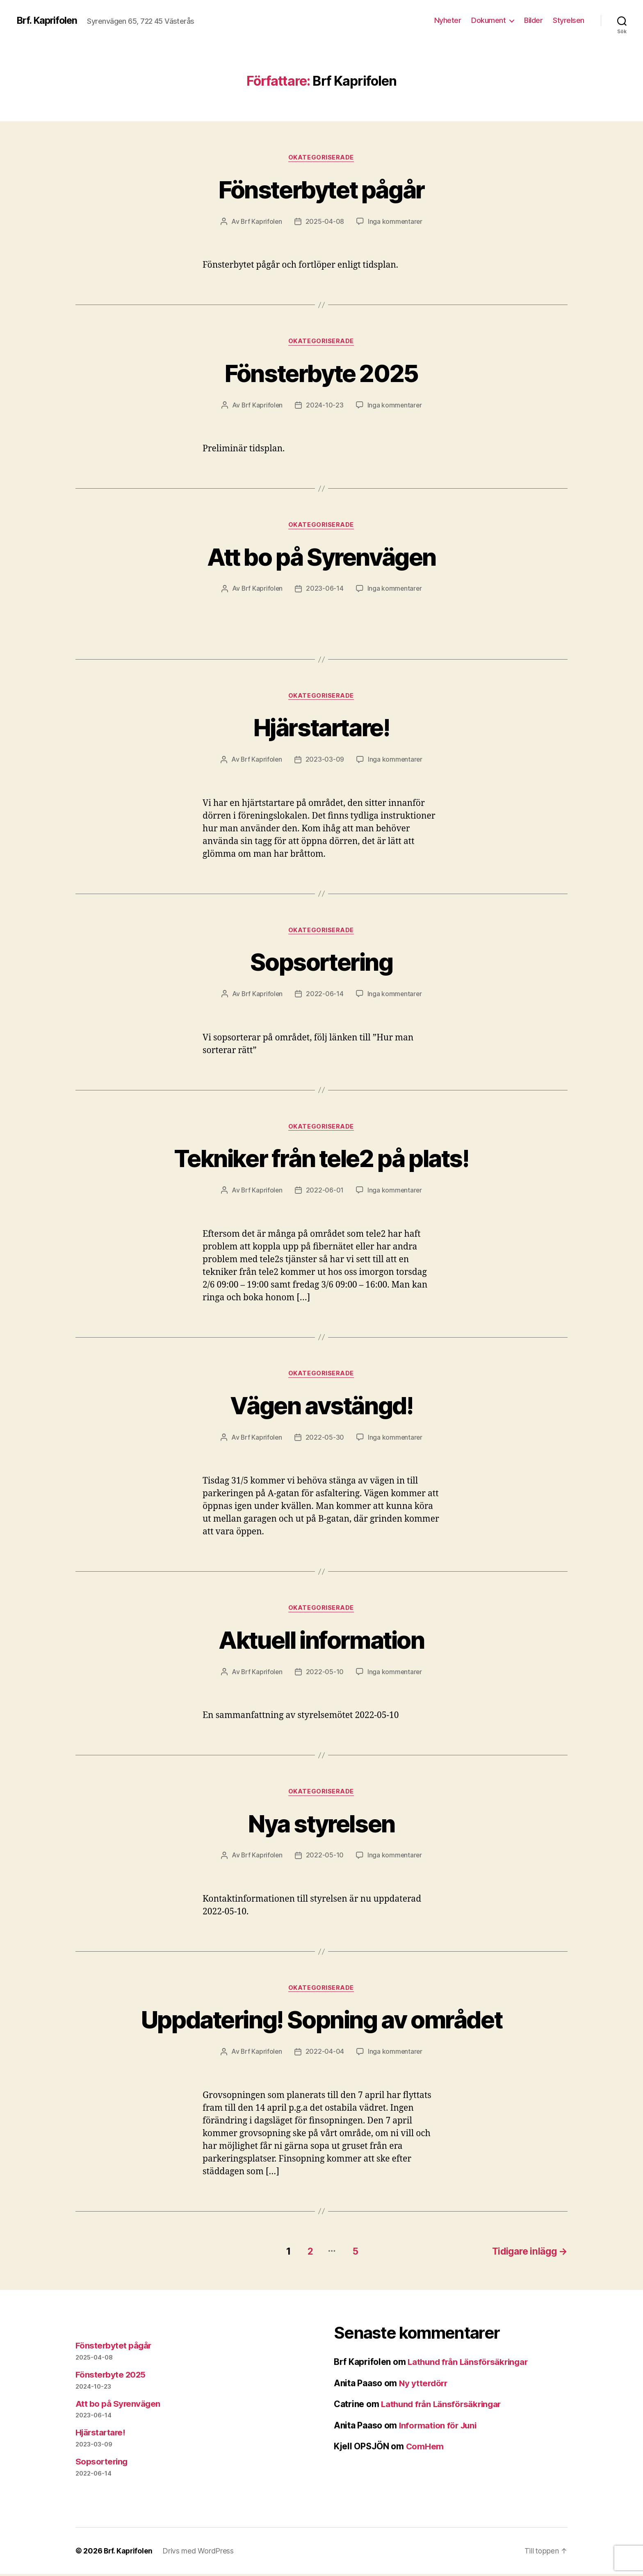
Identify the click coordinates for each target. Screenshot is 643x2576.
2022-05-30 (325, 1440)
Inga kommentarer (395, 222)
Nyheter (447, 20)
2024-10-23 (324, 406)
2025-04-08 (325, 222)
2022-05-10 (325, 1674)
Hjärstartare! (321, 728)
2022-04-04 (325, 2054)
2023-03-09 (325, 761)
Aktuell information (321, 1641)
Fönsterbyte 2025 (321, 373)
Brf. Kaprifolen (48, 20)
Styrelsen (568, 20)
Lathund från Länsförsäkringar (470, 2364)
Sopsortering (321, 963)
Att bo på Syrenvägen (321, 557)
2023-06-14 (324, 589)
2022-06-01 (325, 1192)
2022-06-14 (324, 995)
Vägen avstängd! (321, 1407)
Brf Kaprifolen (261, 222)
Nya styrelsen (321, 1825)
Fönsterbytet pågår (321, 189)
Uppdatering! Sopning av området (321, 2022)
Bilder (533, 20)
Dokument (488, 20)
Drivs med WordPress (199, 2553)
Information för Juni (439, 2427)
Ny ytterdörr (424, 2385)
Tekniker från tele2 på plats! (321, 1159)
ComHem (425, 2448)
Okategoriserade (321, 158)
